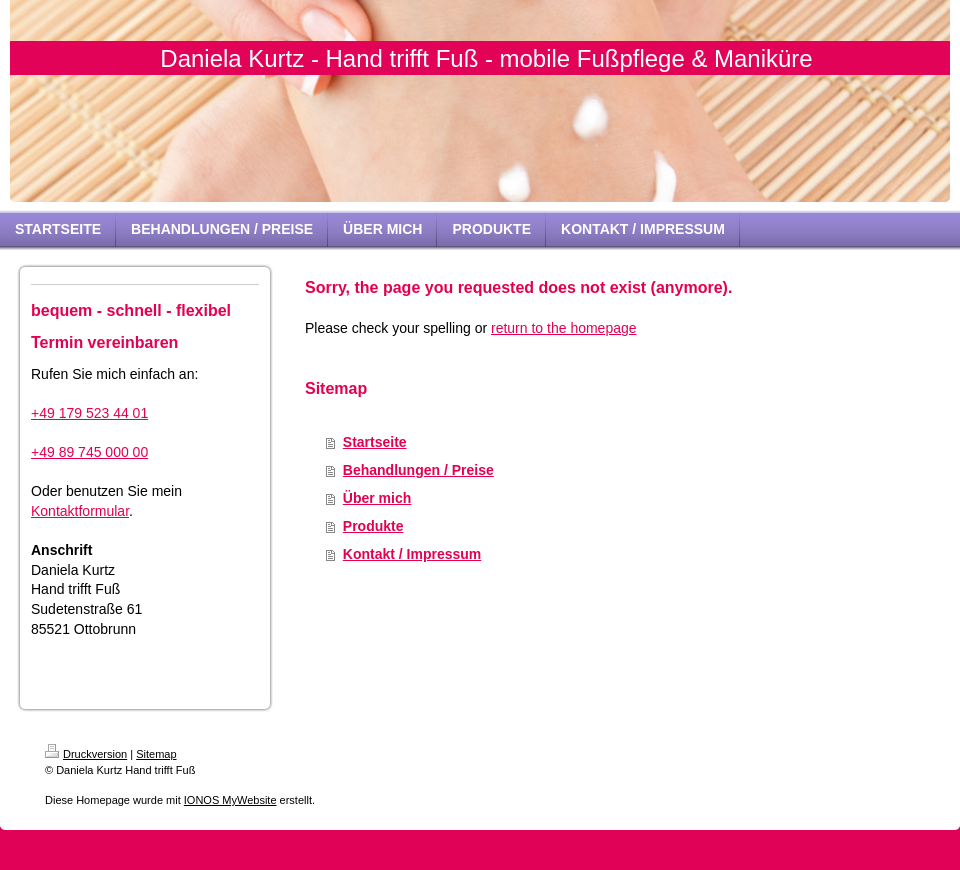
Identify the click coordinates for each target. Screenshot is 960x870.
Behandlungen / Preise (418, 470)
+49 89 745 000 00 (89, 452)
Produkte (373, 526)
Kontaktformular (80, 511)
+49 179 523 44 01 (89, 413)
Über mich (377, 498)
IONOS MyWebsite (230, 800)
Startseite (375, 442)
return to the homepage (564, 328)
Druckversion (86, 754)
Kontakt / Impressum (412, 554)
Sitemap (156, 754)
